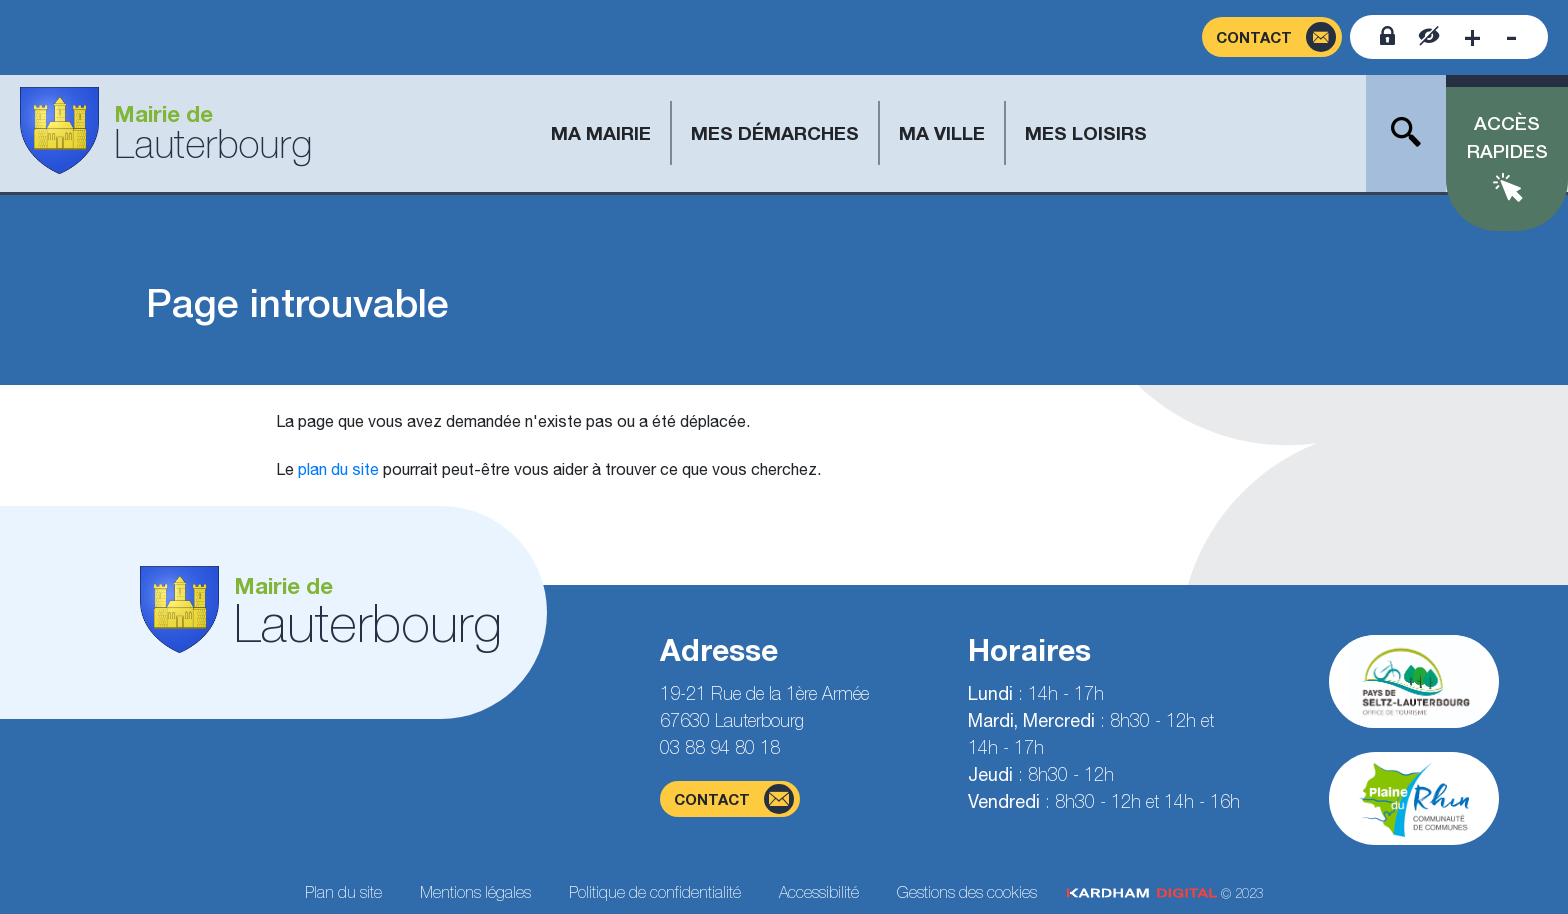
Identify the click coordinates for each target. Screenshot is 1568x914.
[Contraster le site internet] (1429, 37)
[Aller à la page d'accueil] (166, 133)
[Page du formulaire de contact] (1272, 37)
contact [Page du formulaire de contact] (734, 799)
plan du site (338, 469)
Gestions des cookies (967, 892)
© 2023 (1165, 893)
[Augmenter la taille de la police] (1472, 37)
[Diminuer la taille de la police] (1511, 37)
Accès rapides (1507, 137)
